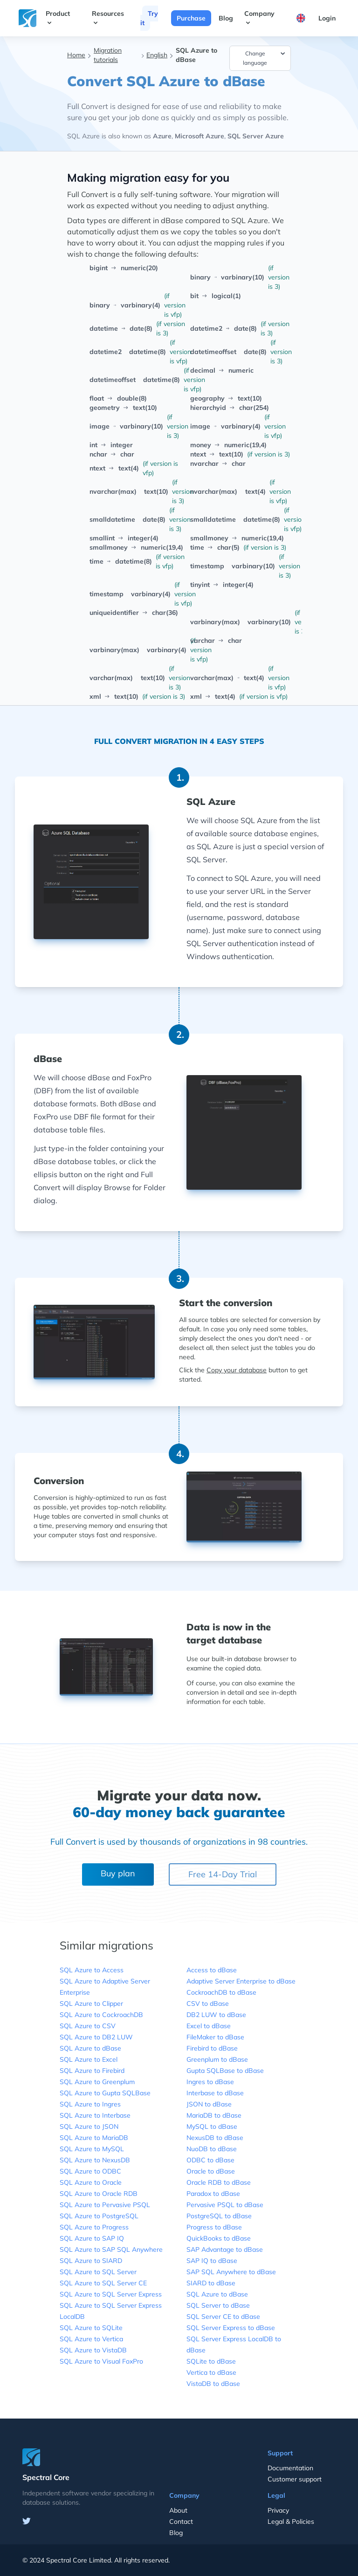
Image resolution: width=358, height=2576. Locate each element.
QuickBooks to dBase (218, 2238)
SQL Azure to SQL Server (98, 2272)
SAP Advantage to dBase (224, 2249)
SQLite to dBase (211, 2361)
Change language (265, 57)
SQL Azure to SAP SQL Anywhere (111, 2249)
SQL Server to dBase (218, 2305)
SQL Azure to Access (92, 1970)
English (156, 55)
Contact (181, 2521)
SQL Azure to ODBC (90, 2171)
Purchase (191, 18)
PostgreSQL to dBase (219, 2216)
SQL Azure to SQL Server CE (103, 2283)
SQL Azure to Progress (94, 2227)
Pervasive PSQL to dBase (224, 2205)
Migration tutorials (108, 55)
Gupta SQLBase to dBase (225, 2070)
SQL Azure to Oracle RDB (99, 2193)
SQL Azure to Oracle (91, 2182)
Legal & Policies (291, 2521)
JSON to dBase (209, 2104)
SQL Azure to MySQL (92, 2149)
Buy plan (118, 1873)
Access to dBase (211, 1970)
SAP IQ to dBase (211, 2260)
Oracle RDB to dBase (218, 2182)
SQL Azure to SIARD (91, 2260)
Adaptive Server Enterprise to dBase (241, 1981)
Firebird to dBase (212, 2048)
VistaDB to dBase (213, 2383)
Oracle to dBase (210, 2171)
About (178, 2510)
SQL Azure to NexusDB (95, 2160)
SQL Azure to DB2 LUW (96, 2037)
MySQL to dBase (211, 2126)
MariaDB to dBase (213, 2115)
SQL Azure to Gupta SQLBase (105, 2093)
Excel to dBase (208, 2026)
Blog (226, 18)
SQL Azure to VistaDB (93, 2350)
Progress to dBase (214, 2227)
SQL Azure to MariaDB (94, 2137)
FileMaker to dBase (215, 2037)
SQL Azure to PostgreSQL (99, 2216)
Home (76, 55)
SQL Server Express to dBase (230, 2328)
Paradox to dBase (213, 2193)
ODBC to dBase (210, 2160)
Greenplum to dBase (217, 2059)
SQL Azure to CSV (88, 2026)
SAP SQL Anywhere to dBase (231, 2272)
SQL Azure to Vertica (91, 2339)
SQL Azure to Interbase (95, 2115)
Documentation (290, 2468)
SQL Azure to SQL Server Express (111, 2294)
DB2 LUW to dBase (216, 2014)
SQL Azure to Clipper (91, 2003)
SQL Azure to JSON (89, 2126)
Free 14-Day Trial (222, 1874)
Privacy (278, 2510)
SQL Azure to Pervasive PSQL (105, 2205)
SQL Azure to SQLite (91, 2328)
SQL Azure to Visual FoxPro (101, 2361)
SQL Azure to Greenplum (97, 2082)
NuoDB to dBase (211, 2149)
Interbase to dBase (215, 2093)
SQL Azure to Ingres (90, 2104)
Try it (149, 18)
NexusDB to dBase (214, 2137)
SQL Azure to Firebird (92, 2070)
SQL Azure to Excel (88, 2059)
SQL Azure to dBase (90, 2048)
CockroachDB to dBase (221, 1992)
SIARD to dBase (210, 2283)
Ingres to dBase (210, 2082)
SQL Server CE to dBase (223, 2316)
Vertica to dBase (211, 2372)
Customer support (295, 2479)
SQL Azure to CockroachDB (101, 2014)
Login (327, 18)
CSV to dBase (207, 2003)
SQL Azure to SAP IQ (92, 2238)
